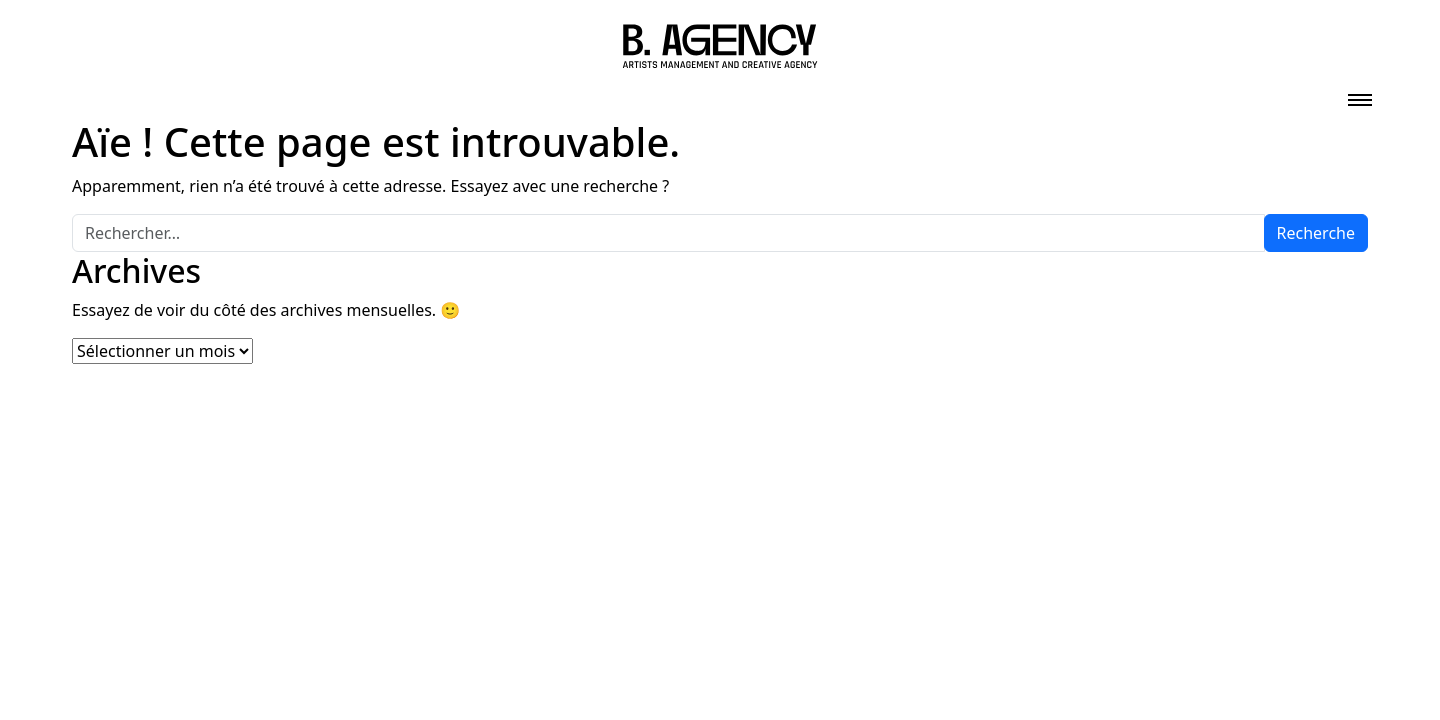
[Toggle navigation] (1360, 94)
